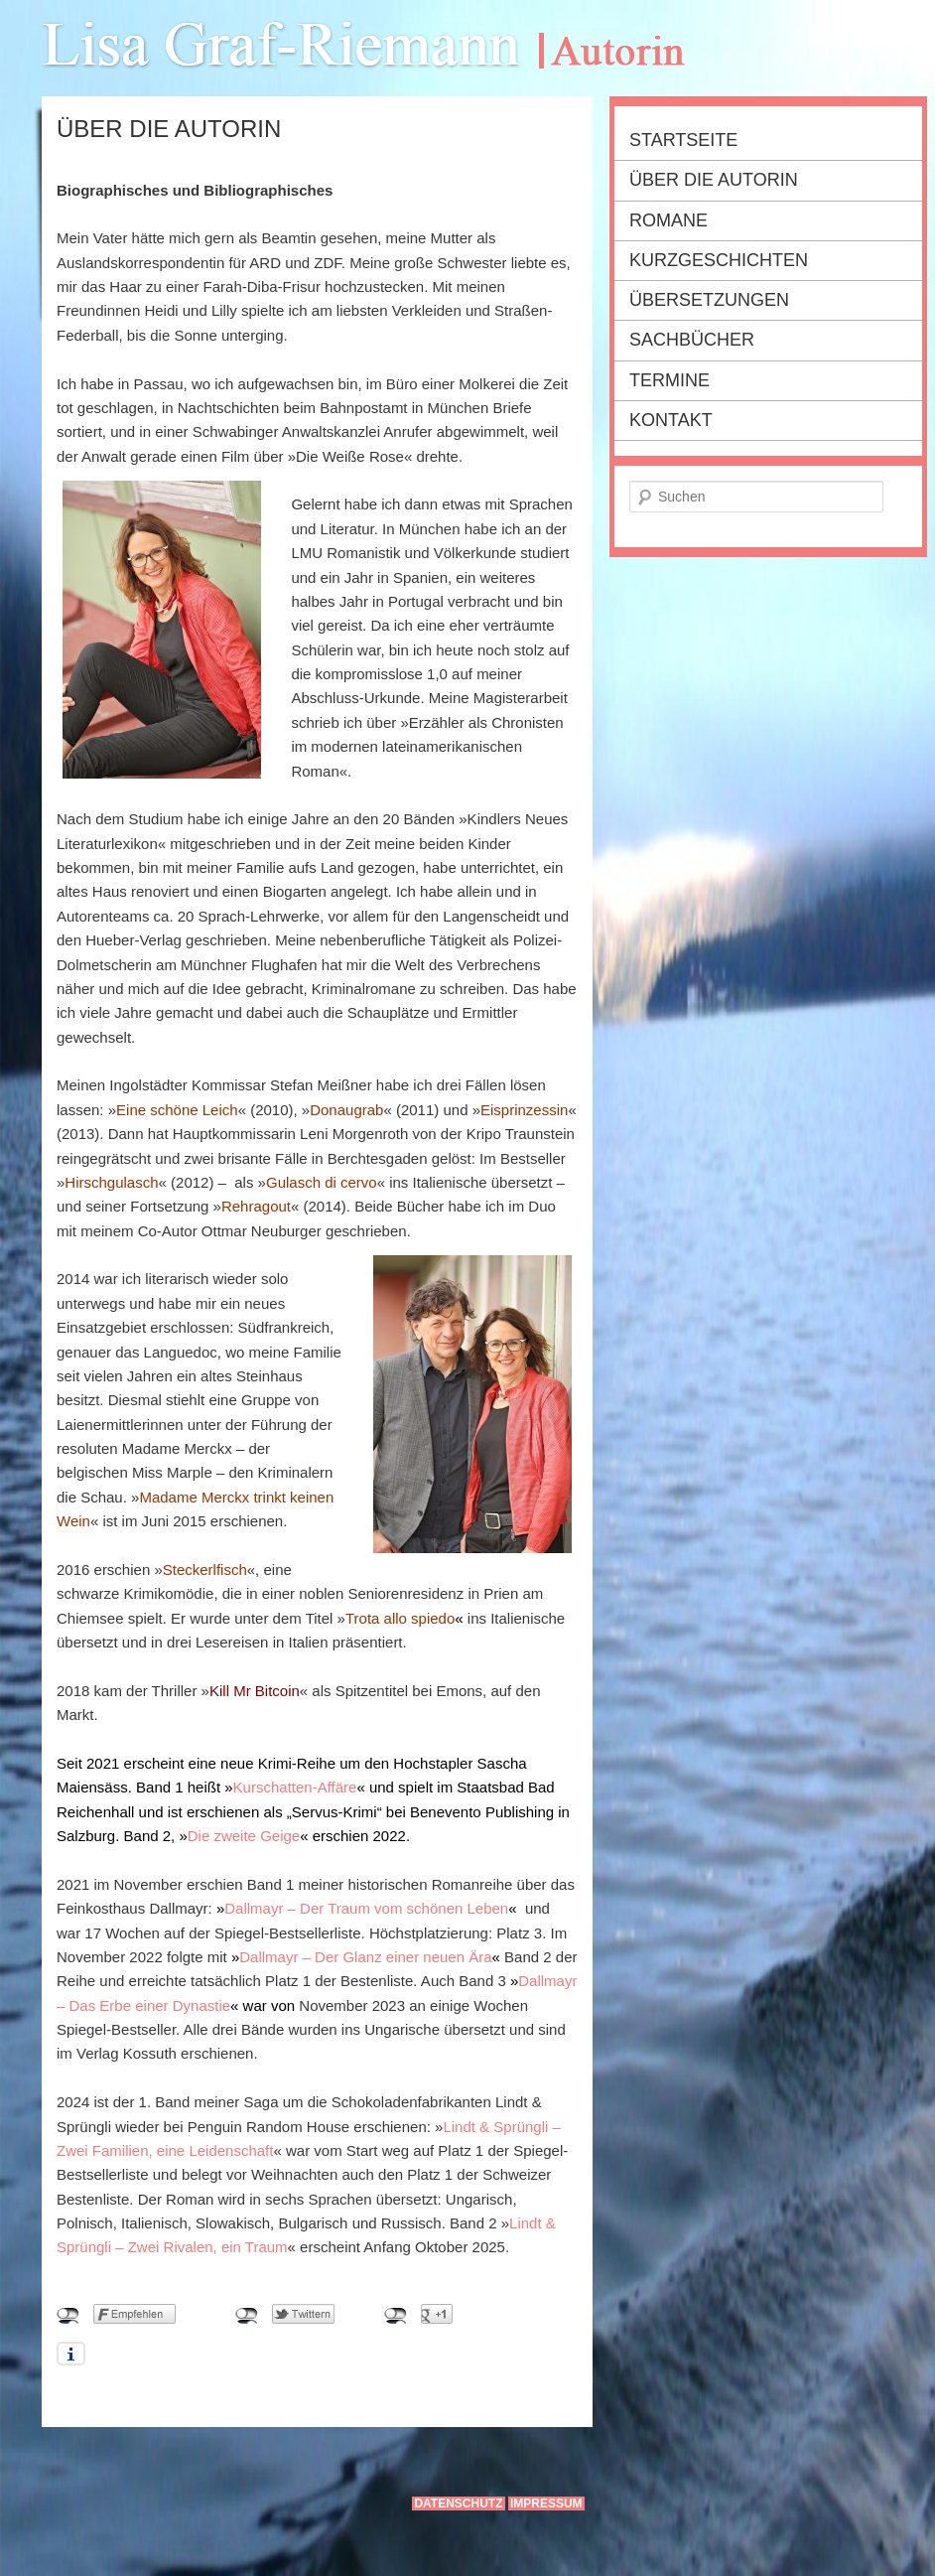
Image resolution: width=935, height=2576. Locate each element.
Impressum (546, 2503)
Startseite (683, 140)
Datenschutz (458, 2503)
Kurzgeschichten (718, 260)
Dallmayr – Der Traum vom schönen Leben (366, 1908)
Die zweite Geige (244, 1835)
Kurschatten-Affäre (295, 1787)
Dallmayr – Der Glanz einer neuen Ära (365, 1956)
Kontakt (671, 420)
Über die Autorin (713, 180)
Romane (668, 220)
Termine (669, 380)
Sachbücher (691, 340)
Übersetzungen (709, 300)
